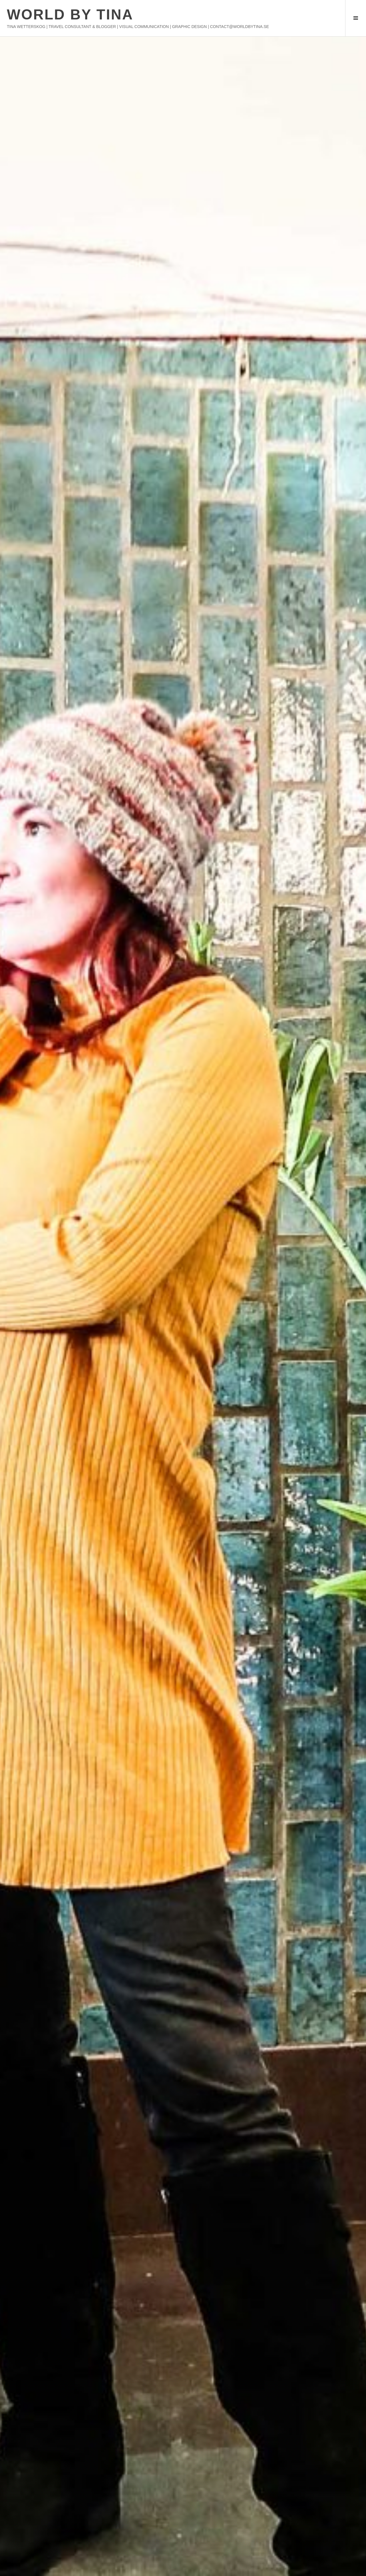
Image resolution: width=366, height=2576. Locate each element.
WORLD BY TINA (70, 15)
